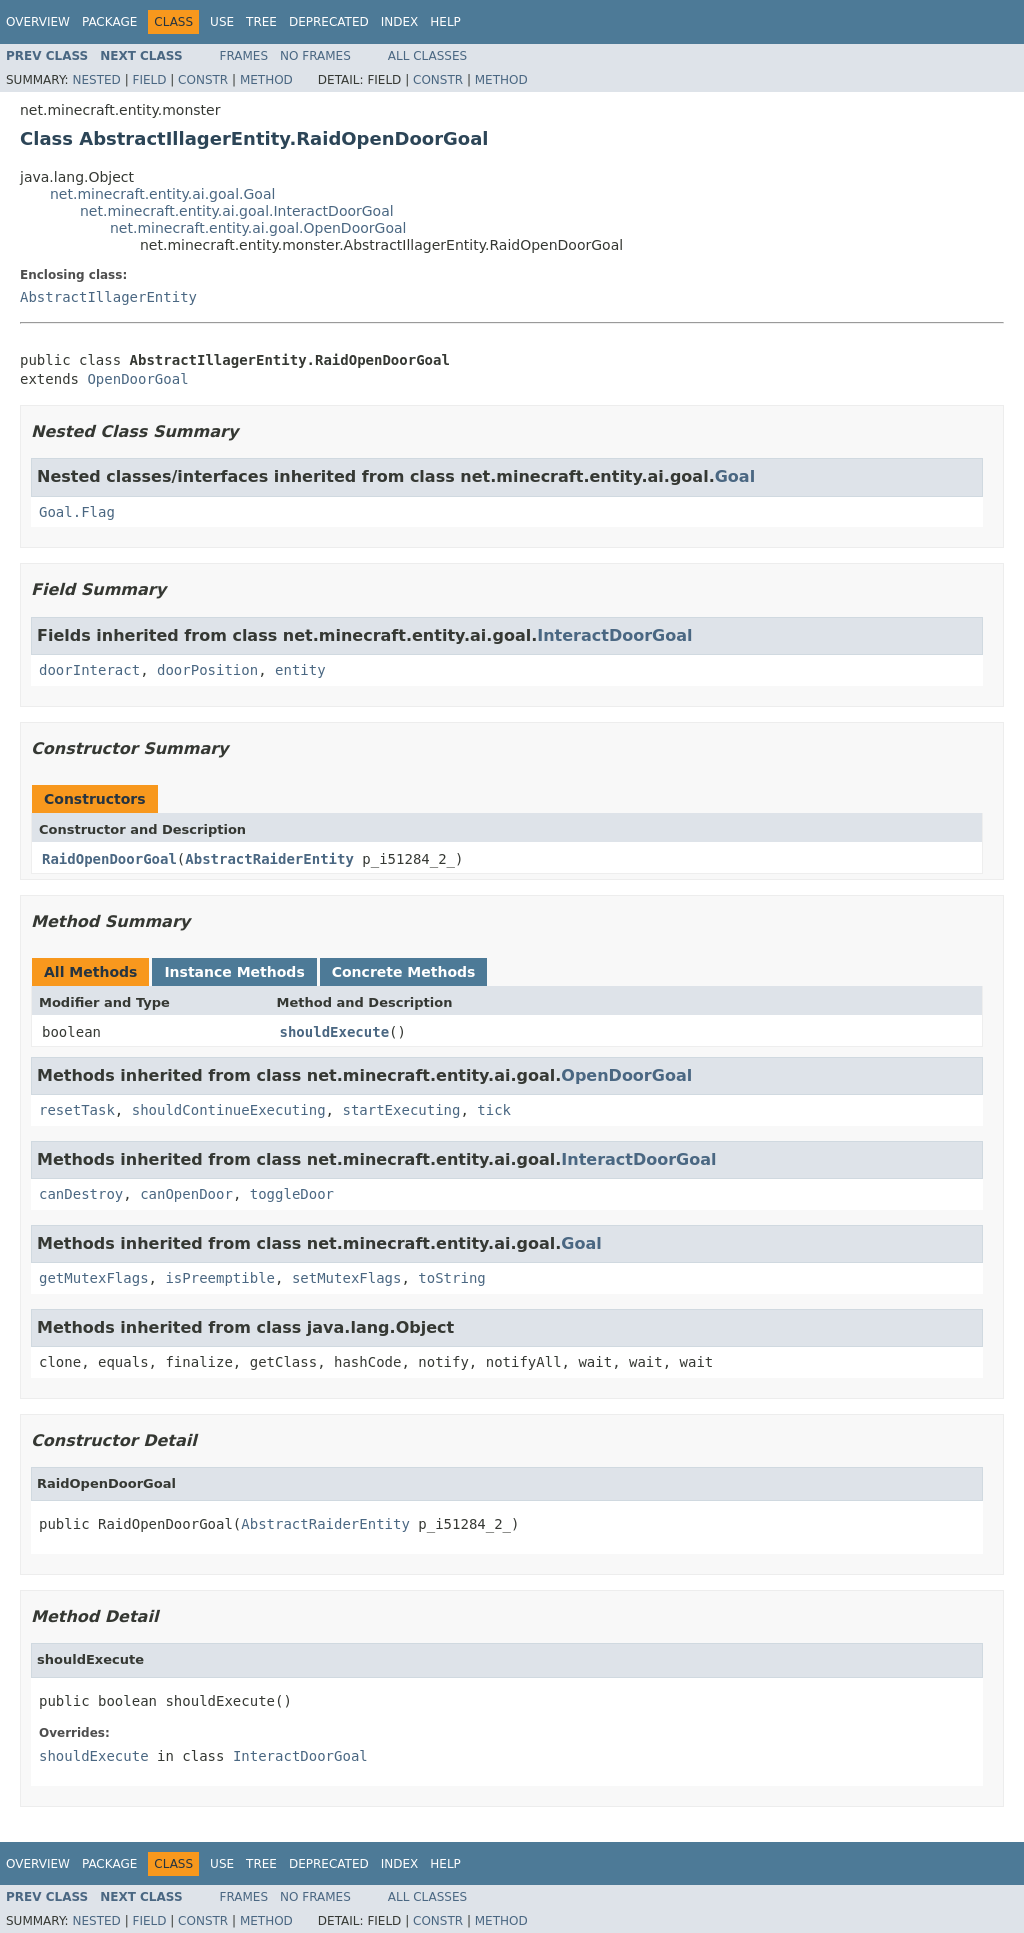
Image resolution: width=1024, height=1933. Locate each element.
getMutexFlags (94, 1278)
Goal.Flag (77, 512)
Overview (38, 22)
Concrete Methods (404, 972)
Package (109, 22)
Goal (735, 476)
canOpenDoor (186, 1194)
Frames (244, 56)
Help (445, 22)
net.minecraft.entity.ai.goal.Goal (162, 194)
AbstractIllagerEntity (108, 297)
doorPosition (207, 670)
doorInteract (89, 670)
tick (494, 1110)
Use (222, 22)
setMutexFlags (347, 1278)
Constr (203, 80)
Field (149, 80)
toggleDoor (292, 1194)
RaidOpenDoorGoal (109, 859)
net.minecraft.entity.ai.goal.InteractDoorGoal (237, 211)
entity (300, 670)
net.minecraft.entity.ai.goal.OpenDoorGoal (258, 228)
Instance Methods (234, 972)
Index (400, 22)
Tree (261, 22)
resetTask (77, 1110)
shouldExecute (335, 1032)
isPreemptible (220, 1278)
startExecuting (401, 1110)
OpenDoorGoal (137, 379)
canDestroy (81, 1194)
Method (266, 80)
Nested (96, 80)
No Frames (315, 56)
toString (451, 1278)
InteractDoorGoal (614, 635)
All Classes (427, 56)
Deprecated (329, 22)
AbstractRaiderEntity (269, 859)
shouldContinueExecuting (229, 1110)
